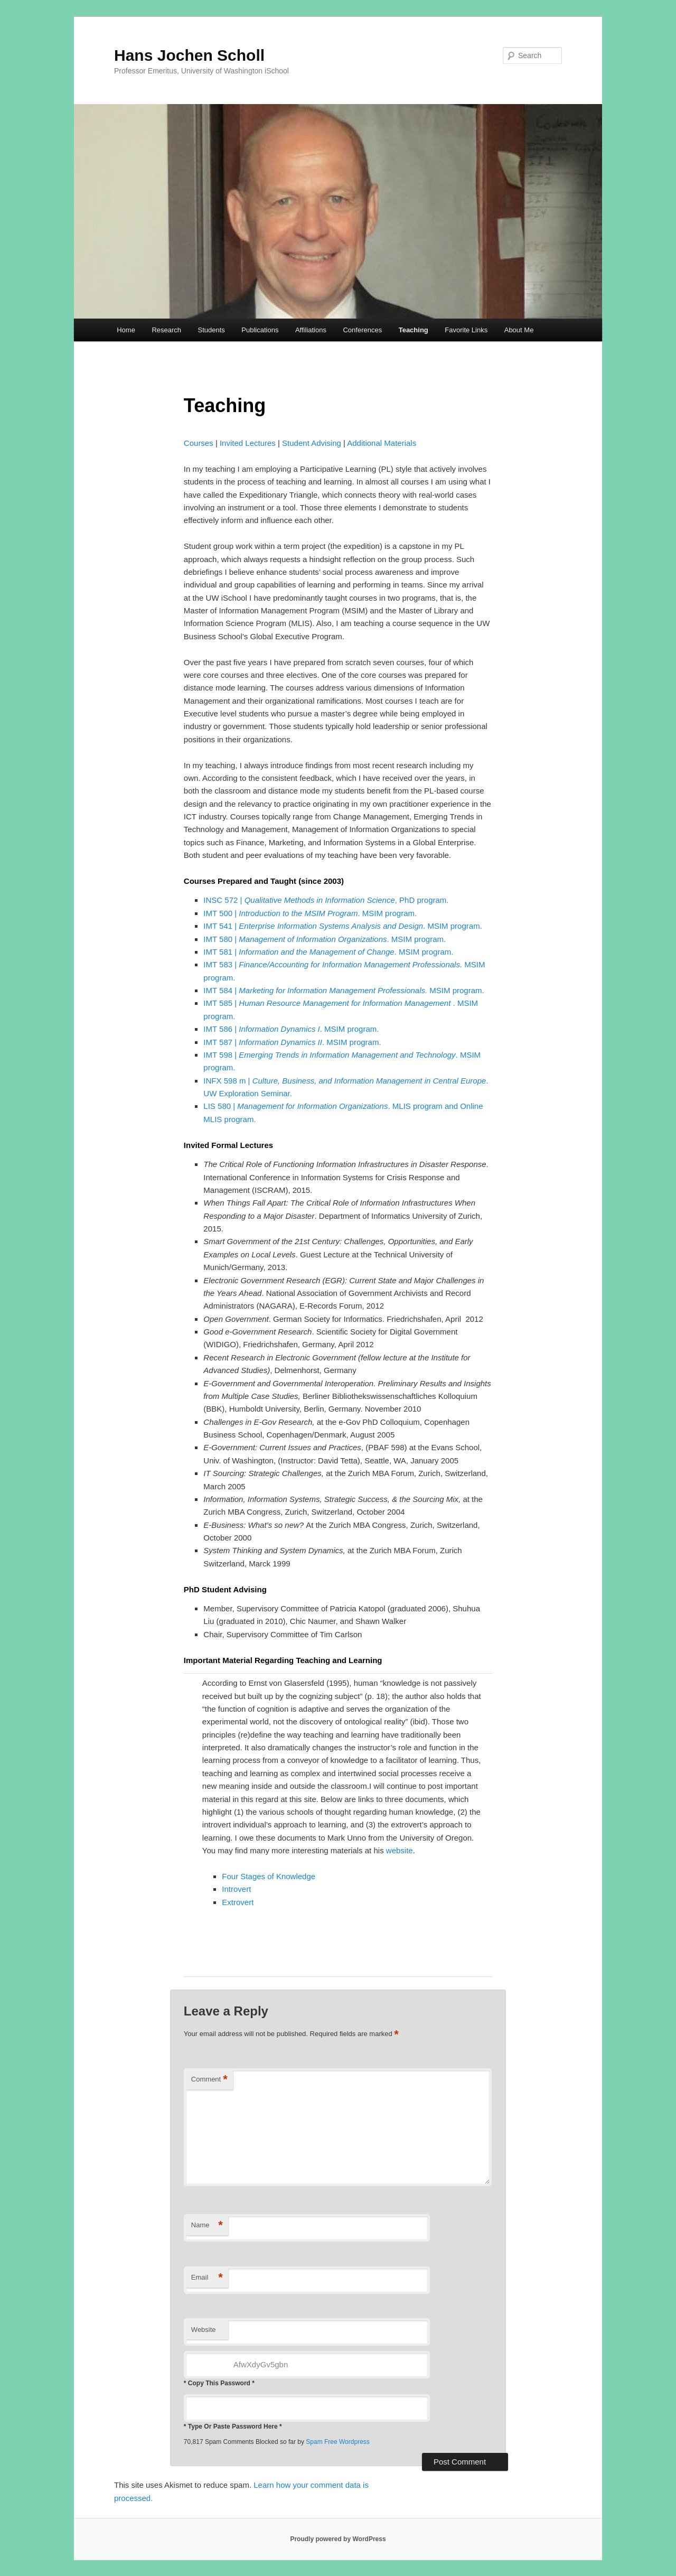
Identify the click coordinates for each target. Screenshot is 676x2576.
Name (207, 2225)
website (399, 1850)
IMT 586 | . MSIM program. (291, 1028)
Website (203, 2330)
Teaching (413, 330)
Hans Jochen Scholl (189, 55)
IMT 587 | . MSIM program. (292, 1042)
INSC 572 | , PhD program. (325, 899)
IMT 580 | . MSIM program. (324, 939)
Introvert (236, 1888)
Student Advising (311, 442)
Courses (198, 442)
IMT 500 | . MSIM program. (310, 913)
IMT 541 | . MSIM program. (342, 925)
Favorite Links (466, 330)
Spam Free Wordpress (338, 2442)
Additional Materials (381, 442)
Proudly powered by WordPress (338, 2539)
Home (126, 330)
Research (166, 330)
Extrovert (237, 1902)
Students (211, 330)
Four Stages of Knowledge (268, 1876)
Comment (209, 2079)
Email (207, 2277)
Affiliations (310, 330)
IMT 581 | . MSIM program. (328, 951)
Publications (259, 330)
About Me (519, 330)
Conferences (362, 330)
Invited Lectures (248, 442)
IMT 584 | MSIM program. (343, 990)
